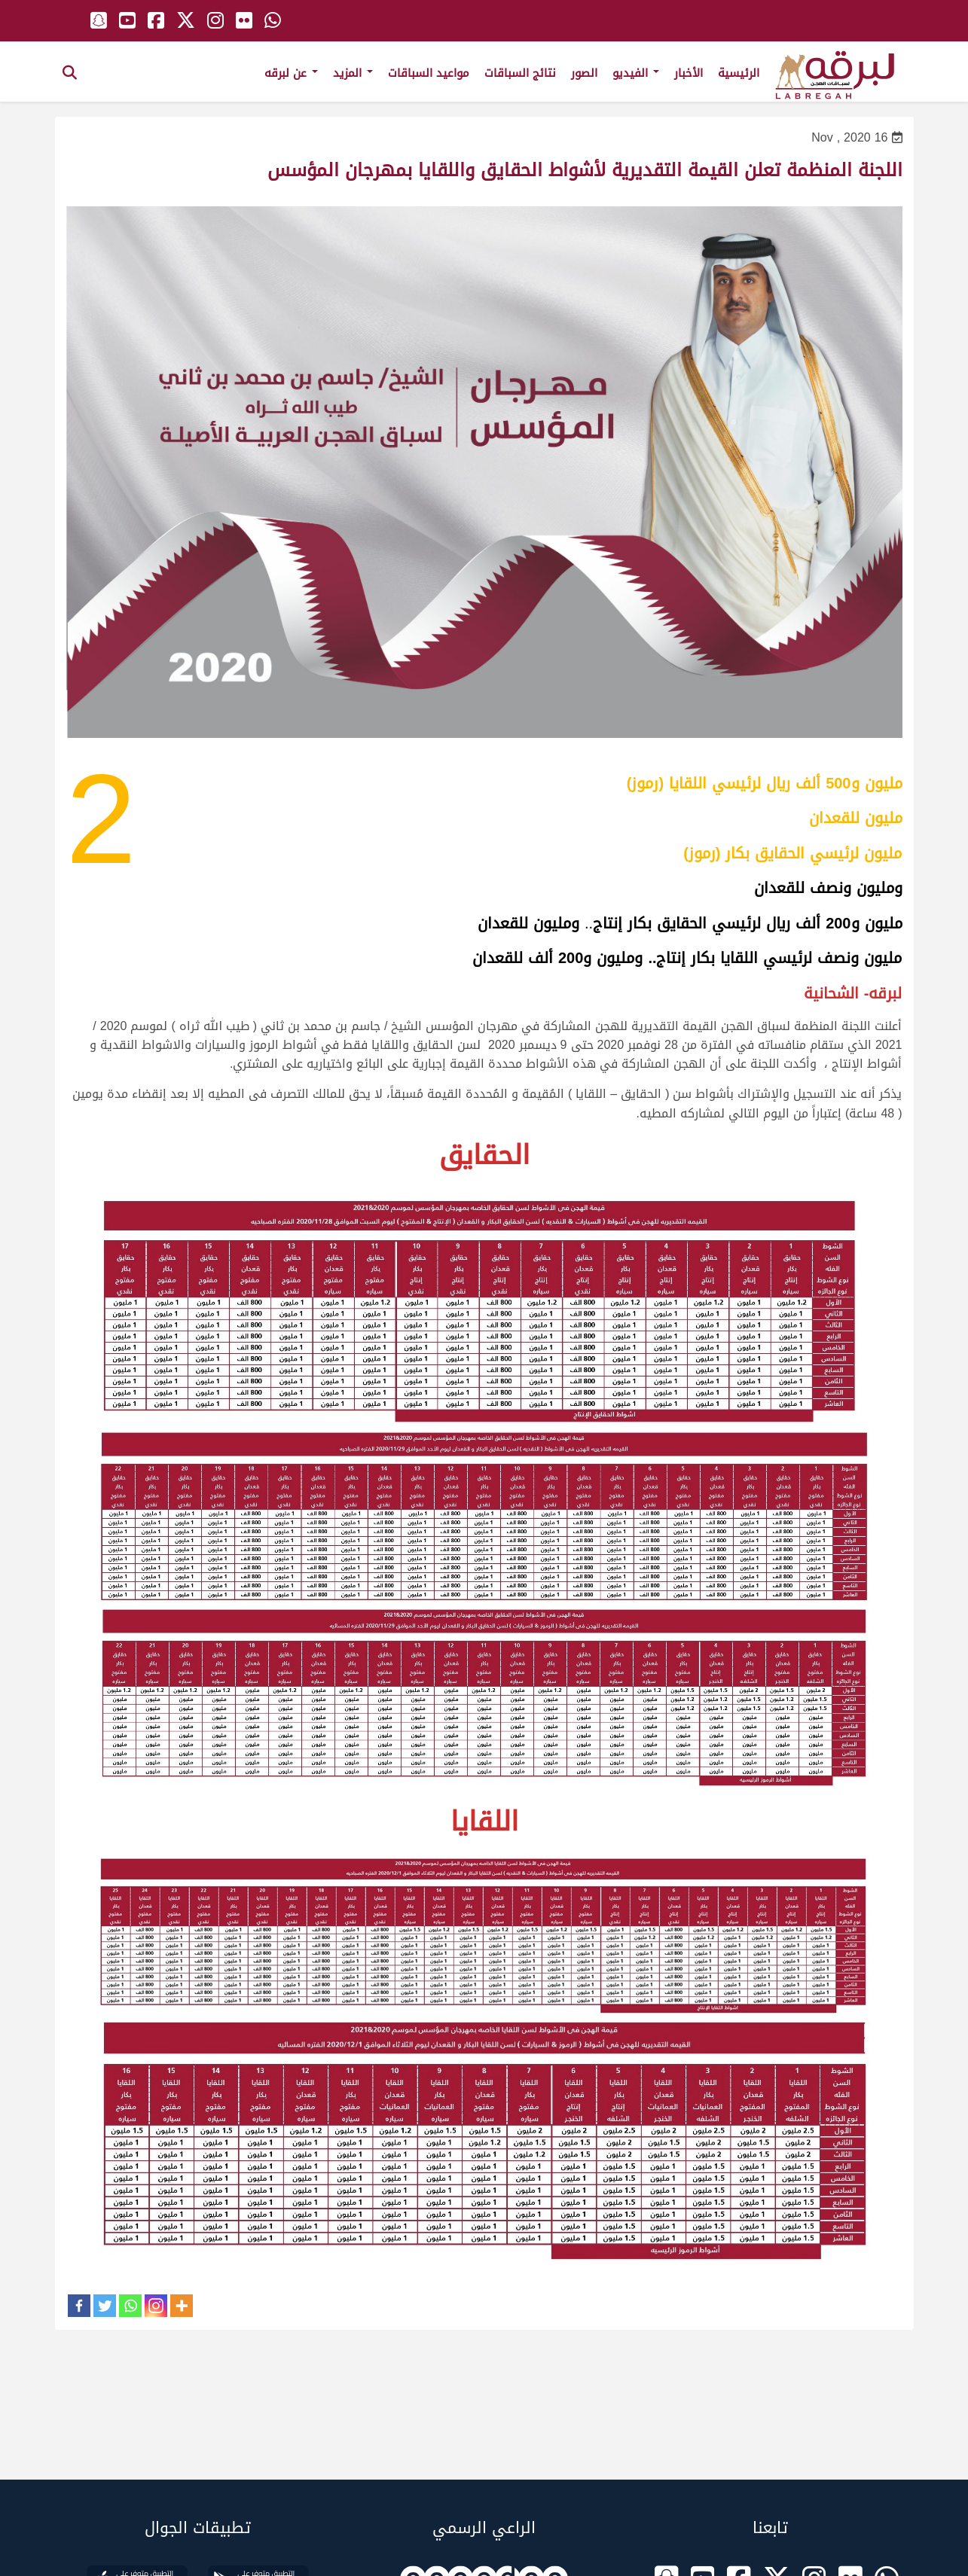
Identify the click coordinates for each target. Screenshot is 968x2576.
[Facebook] (79, 2305)
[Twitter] (104, 2305)
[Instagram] (156, 2305)
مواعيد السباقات (428, 73)
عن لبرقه (291, 73)
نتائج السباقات (520, 73)
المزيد (353, 73)
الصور (584, 73)
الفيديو (635, 73)
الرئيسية (738, 73)
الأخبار (688, 73)
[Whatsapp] (130, 2305)
